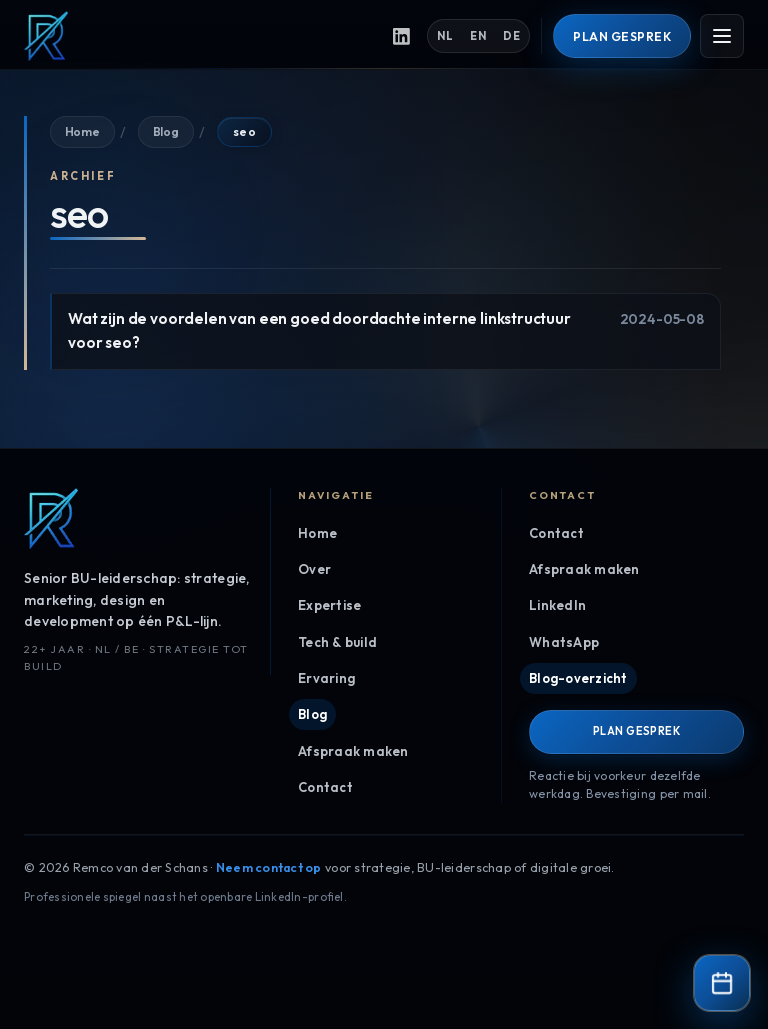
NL (453, 36)
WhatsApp (562, 642)
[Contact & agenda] (722, 983)
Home (82, 131)
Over (314, 569)
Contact (323, 787)
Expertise (328, 605)
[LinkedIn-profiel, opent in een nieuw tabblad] (410, 36)
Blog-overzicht (576, 678)
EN (486, 36)
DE (518, 36)
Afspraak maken (351, 751)
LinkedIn (558, 605)
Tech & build (338, 642)
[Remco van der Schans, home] (201, 36)
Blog (164, 131)
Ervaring (325, 678)
